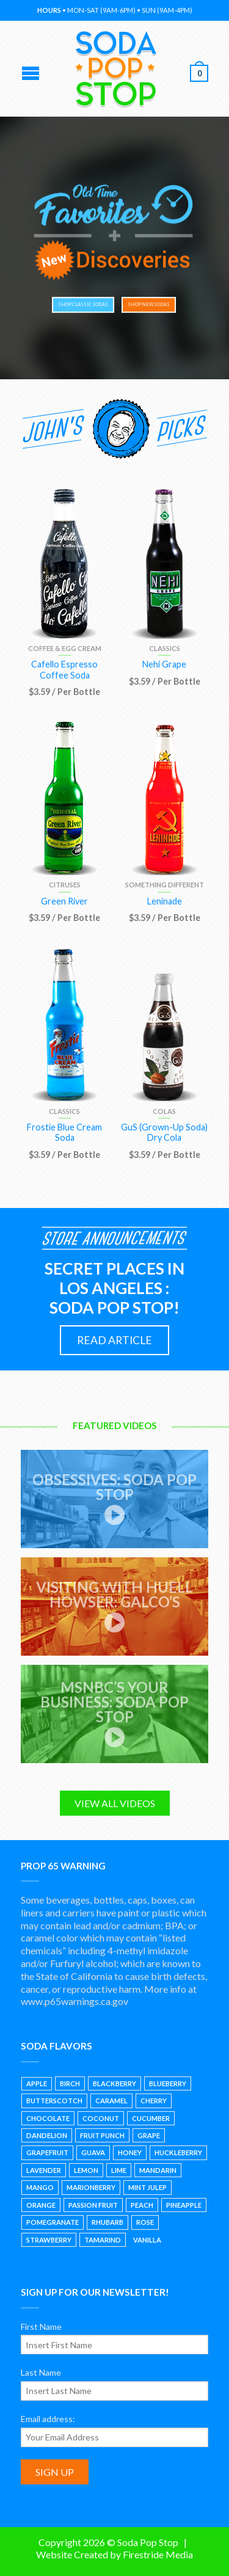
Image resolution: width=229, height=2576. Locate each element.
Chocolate (48, 2118)
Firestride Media (158, 2554)
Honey (130, 2152)
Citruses (65, 885)
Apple (36, 2083)
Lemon (86, 2170)
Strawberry (48, 2240)
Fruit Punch (102, 2135)
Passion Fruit (93, 2205)
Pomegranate (52, 2222)
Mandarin (157, 2170)
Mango (40, 2187)
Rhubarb (107, 2222)
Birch (70, 2083)
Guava (93, 2152)
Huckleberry (178, 2152)
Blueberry (167, 2083)
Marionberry (91, 2187)
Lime (118, 2170)
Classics (164, 648)
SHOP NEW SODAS (146, 305)
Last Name (41, 2372)
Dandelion (46, 2135)
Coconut (100, 2118)
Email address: (48, 2419)
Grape (148, 2135)
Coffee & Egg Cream (64, 648)
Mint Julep (147, 2187)
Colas (164, 1111)
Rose (145, 2222)
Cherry (153, 2101)
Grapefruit (47, 2152)
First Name (41, 2326)
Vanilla (147, 2240)
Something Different (164, 885)
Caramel (111, 2101)
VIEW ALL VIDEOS (115, 1803)
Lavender (43, 2170)
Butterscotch (54, 2101)
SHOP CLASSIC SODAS (81, 305)
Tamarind (102, 2240)
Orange (41, 2205)
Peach (142, 2205)
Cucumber (151, 2118)
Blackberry (114, 2083)
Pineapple (184, 2205)
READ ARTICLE (114, 1340)
